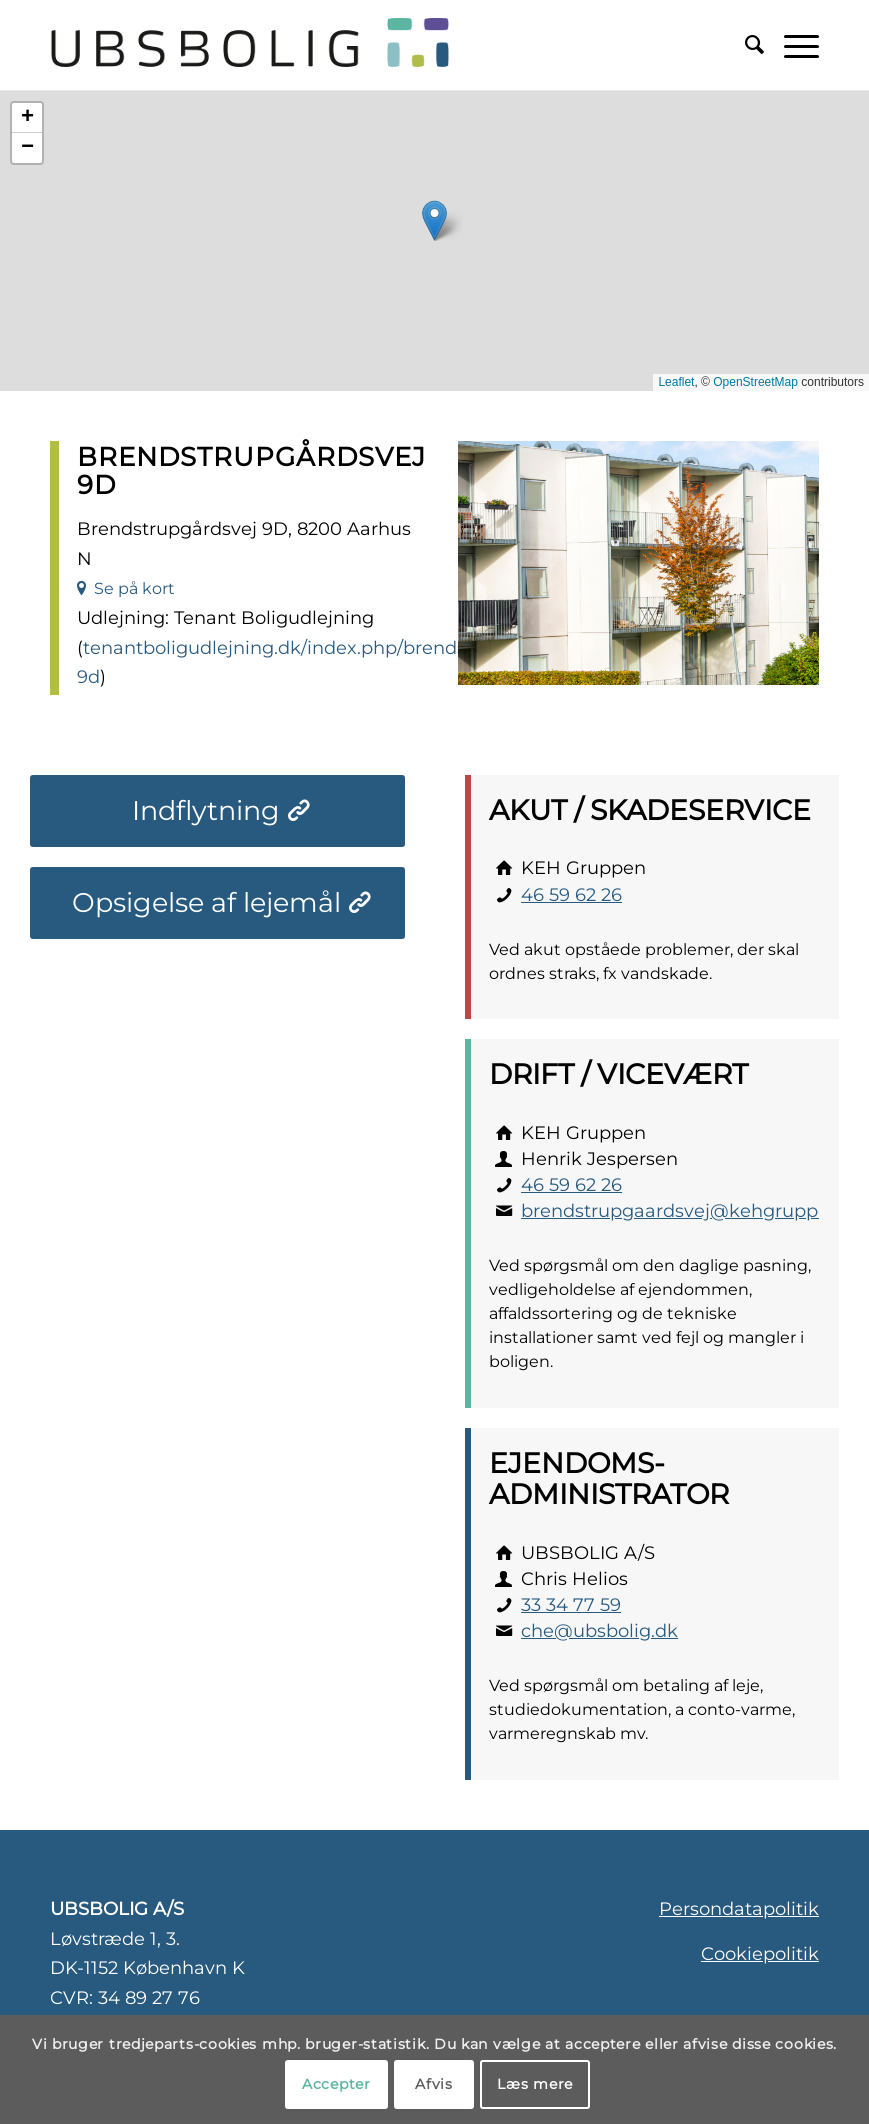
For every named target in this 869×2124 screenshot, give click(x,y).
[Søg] (744, 45)
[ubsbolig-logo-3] (319, 45)
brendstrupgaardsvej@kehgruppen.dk (694, 1211)
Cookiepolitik (760, 1954)
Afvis (434, 2084)
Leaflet (676, 382)
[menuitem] (744, 45)
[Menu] (791, 45)
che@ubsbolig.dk (599, 1631)
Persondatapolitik (739, 1909)
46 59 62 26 (571, 895)
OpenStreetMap (755, 382)
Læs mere (535, 2084)
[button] (434, 220)
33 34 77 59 (571, 1605)
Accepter (336, 2084)
